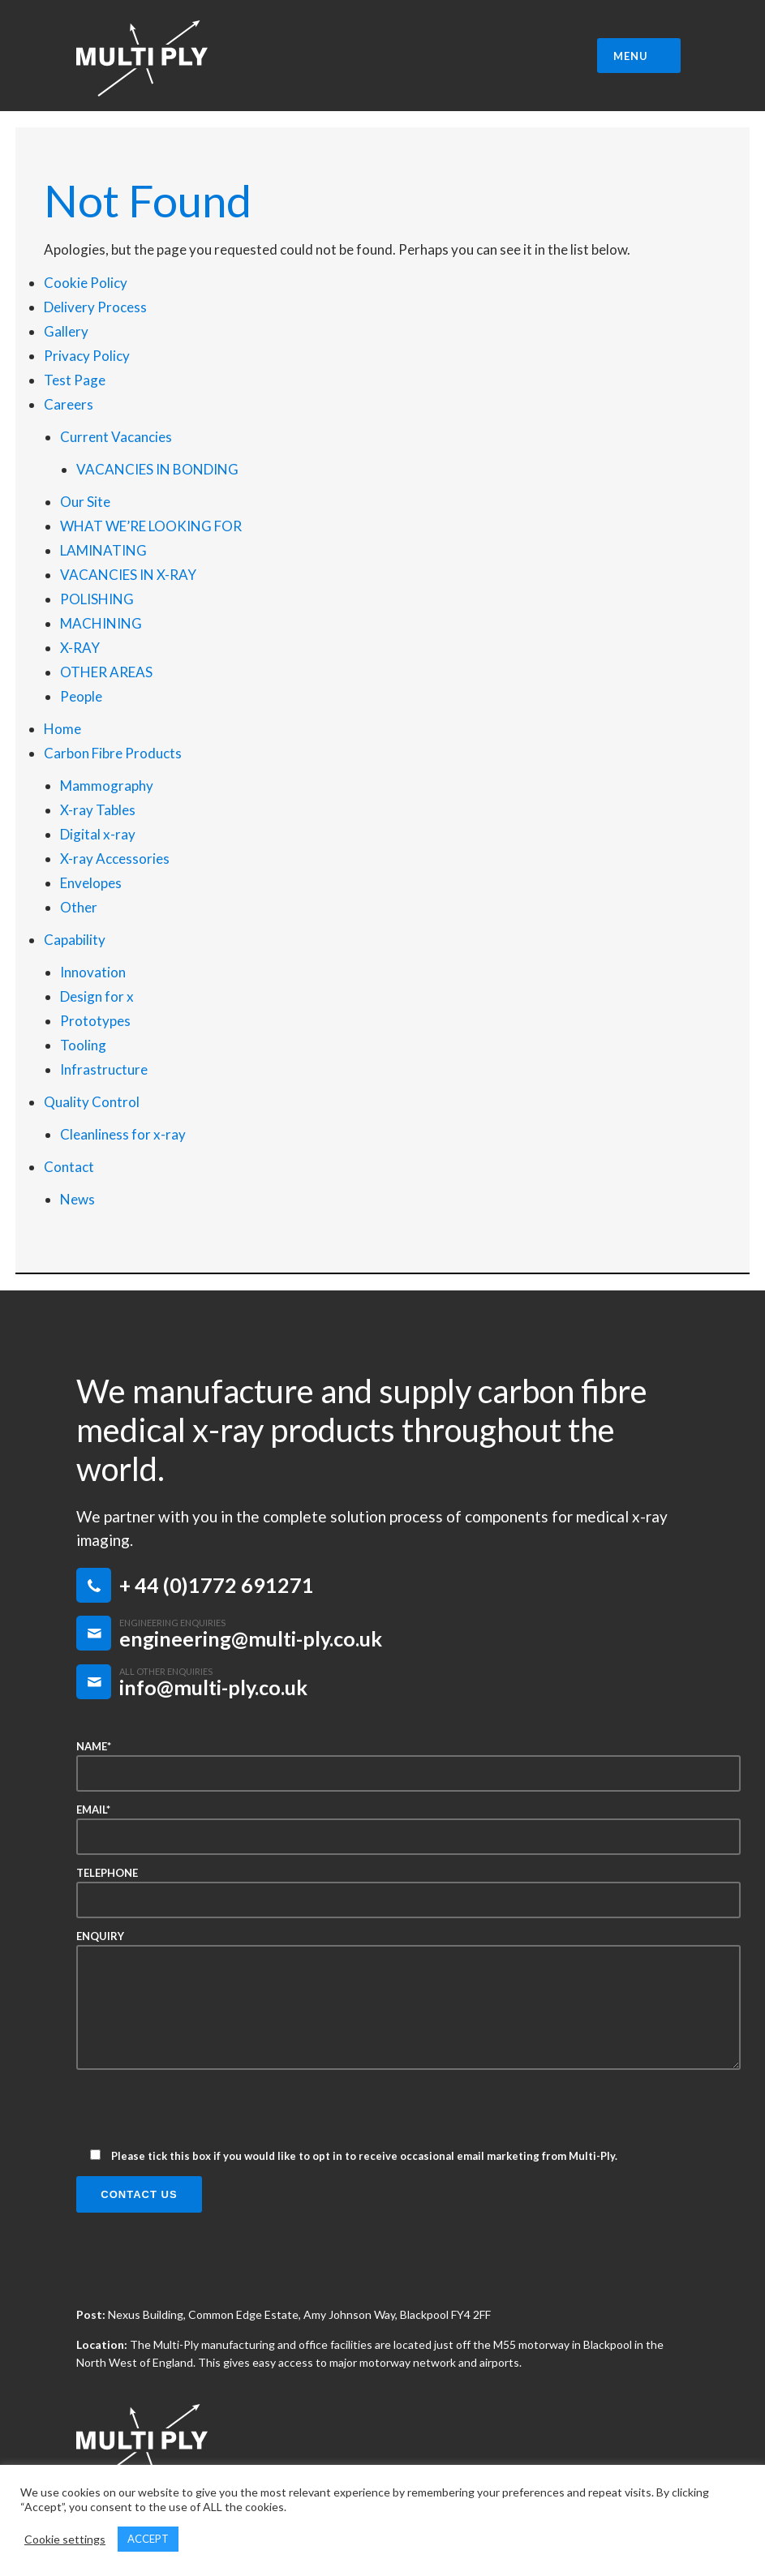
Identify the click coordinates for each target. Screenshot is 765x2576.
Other (78, 907)
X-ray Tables (97, 809)
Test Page (74, 380)
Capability (74, 939)
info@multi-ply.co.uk (213, 1687)
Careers (68, 404)
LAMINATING (103, 550)
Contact (69, 1166)
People (81, 696)
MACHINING (101, 623)
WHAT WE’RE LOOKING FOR (151, 526)
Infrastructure (104, 1069)
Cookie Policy (85, 282)
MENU (640, 55)
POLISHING (97, 599)
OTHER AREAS (106, 671)
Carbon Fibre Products (113, 753)
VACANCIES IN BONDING (157, 469)
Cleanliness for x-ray (123, 1134)
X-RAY (80, 647)
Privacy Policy (87, 355)
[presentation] (199, 2114)
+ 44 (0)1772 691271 (216, 1585)
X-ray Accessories (115, 858)
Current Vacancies (116, 436)
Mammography (106, 785)
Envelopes (91, 882)
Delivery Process (95, 307)
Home (62, 728)
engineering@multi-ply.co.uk (250, 1638)
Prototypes (95, 1020)
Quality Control (92, 1101)
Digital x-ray (97, 834)
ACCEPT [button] (148, 2538)
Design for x (97, 996)
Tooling (83, 1045)
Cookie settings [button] (64, 2539)
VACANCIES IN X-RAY (128, 574)
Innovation (93, 972)
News (77, 1199)
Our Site (85, 501)
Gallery (66, 331)
